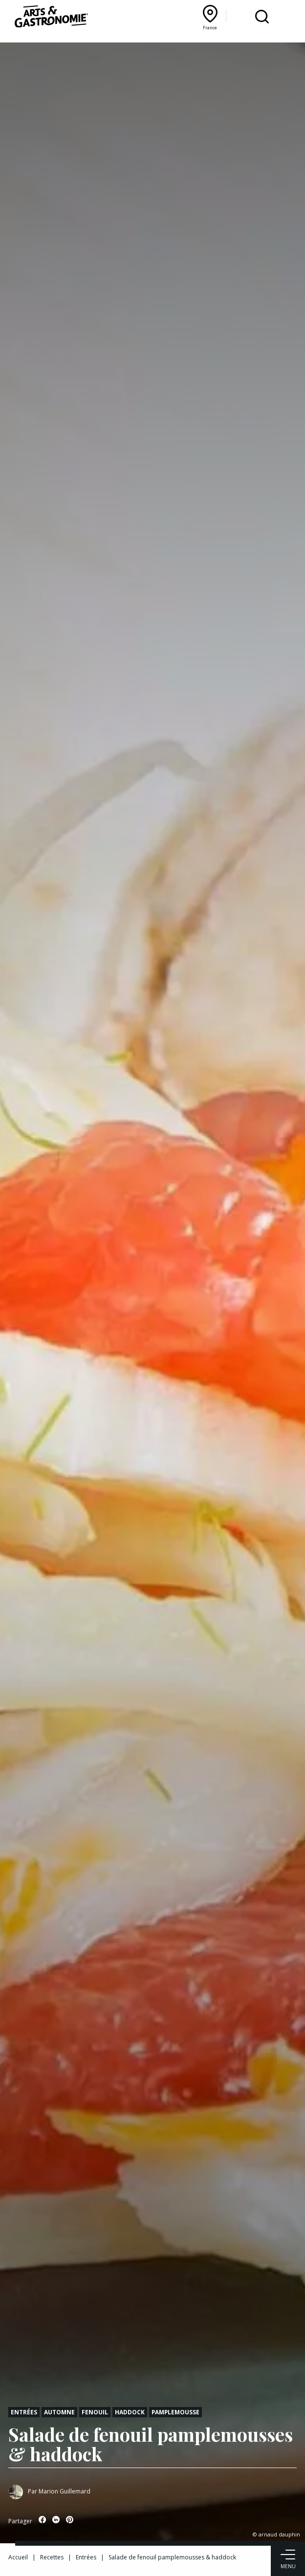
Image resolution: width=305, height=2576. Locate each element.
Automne (59, 2412)
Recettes (52, 2557)
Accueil (18, 2557)
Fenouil (95, 2412)
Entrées (24, 2412)
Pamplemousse (175, 2412)
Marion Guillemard (64, 2491)
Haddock (130, 2412)
